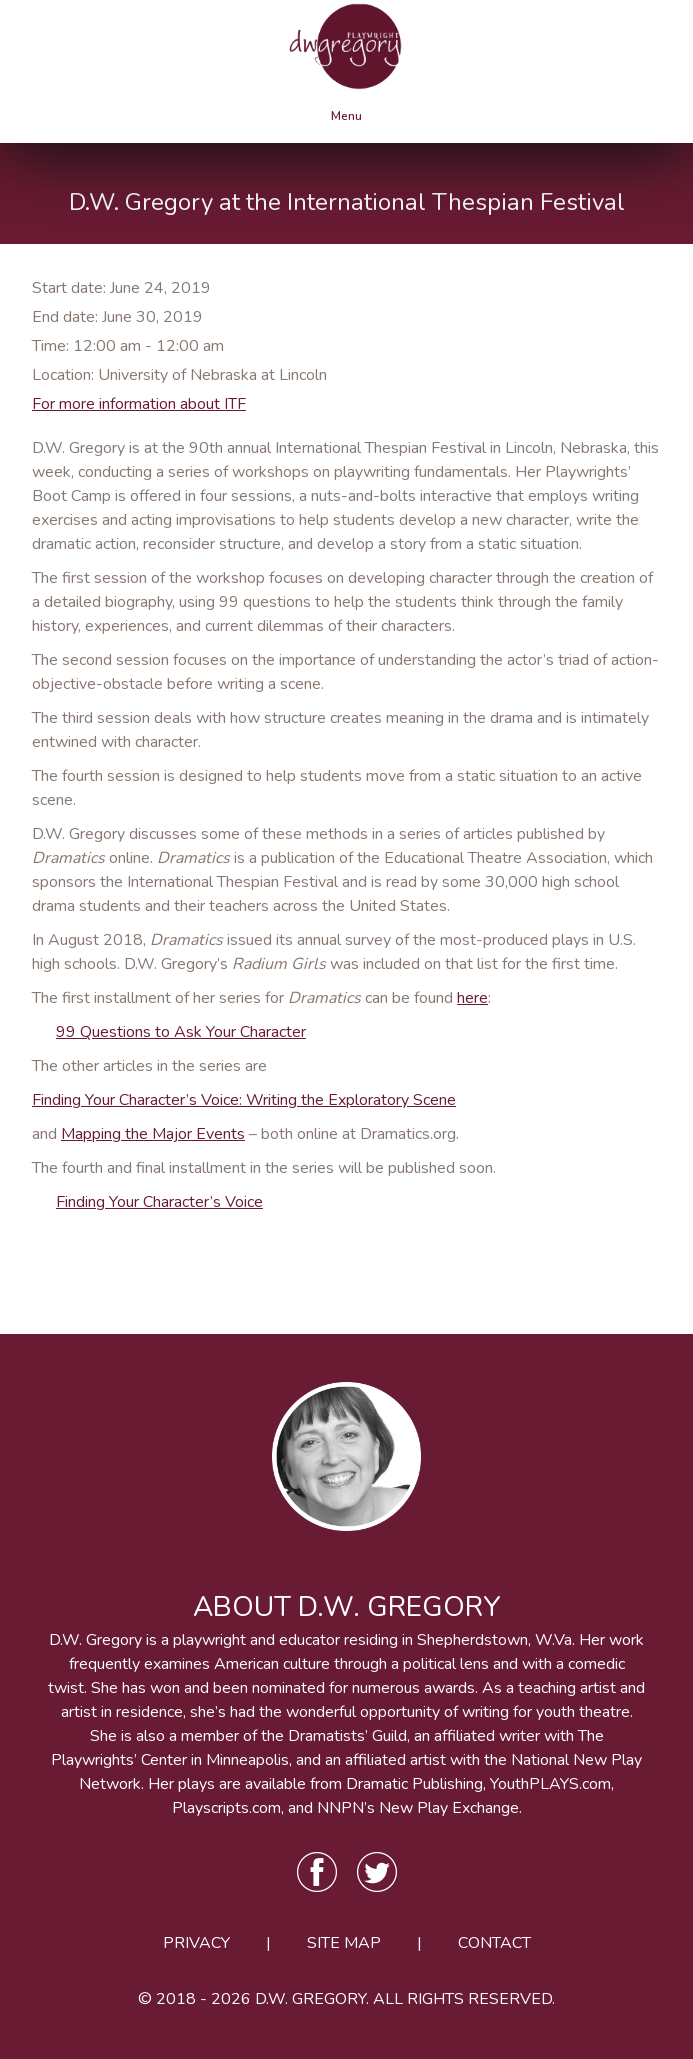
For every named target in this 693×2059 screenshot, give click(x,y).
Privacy (196, 1943)
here (472, 998)
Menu (346, 116)
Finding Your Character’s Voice (159, 1202)
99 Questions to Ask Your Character (181, 1032)
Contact (494, 1943)
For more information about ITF (139, 404)
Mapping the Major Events (153, 1134)
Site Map (344, 1943)
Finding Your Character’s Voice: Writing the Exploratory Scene (244, 1100)
